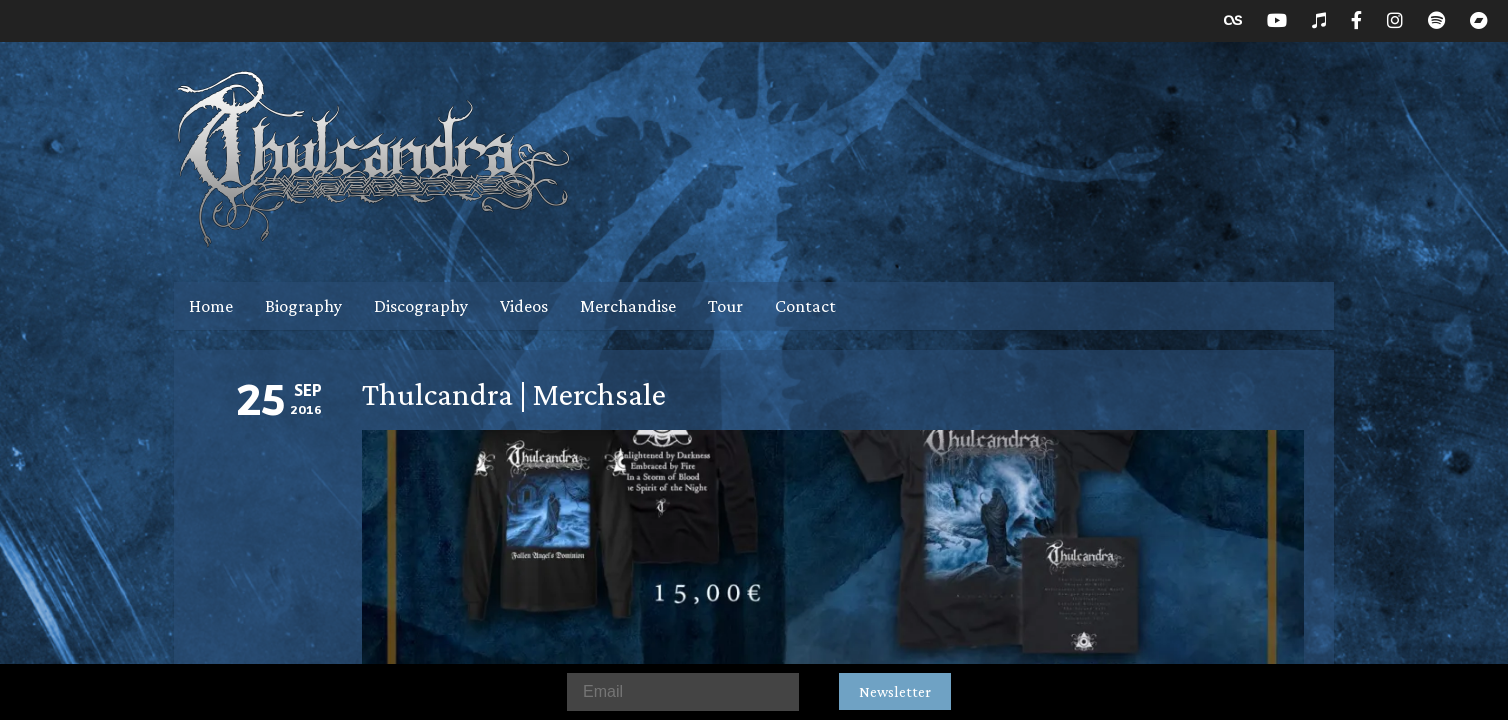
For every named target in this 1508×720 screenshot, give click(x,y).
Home (211, 306)
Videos (524, 306)
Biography (303, 306)
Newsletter (895, 691)
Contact (805, 306)
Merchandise (628, 306)
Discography (421, 306)
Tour (725, 306)
